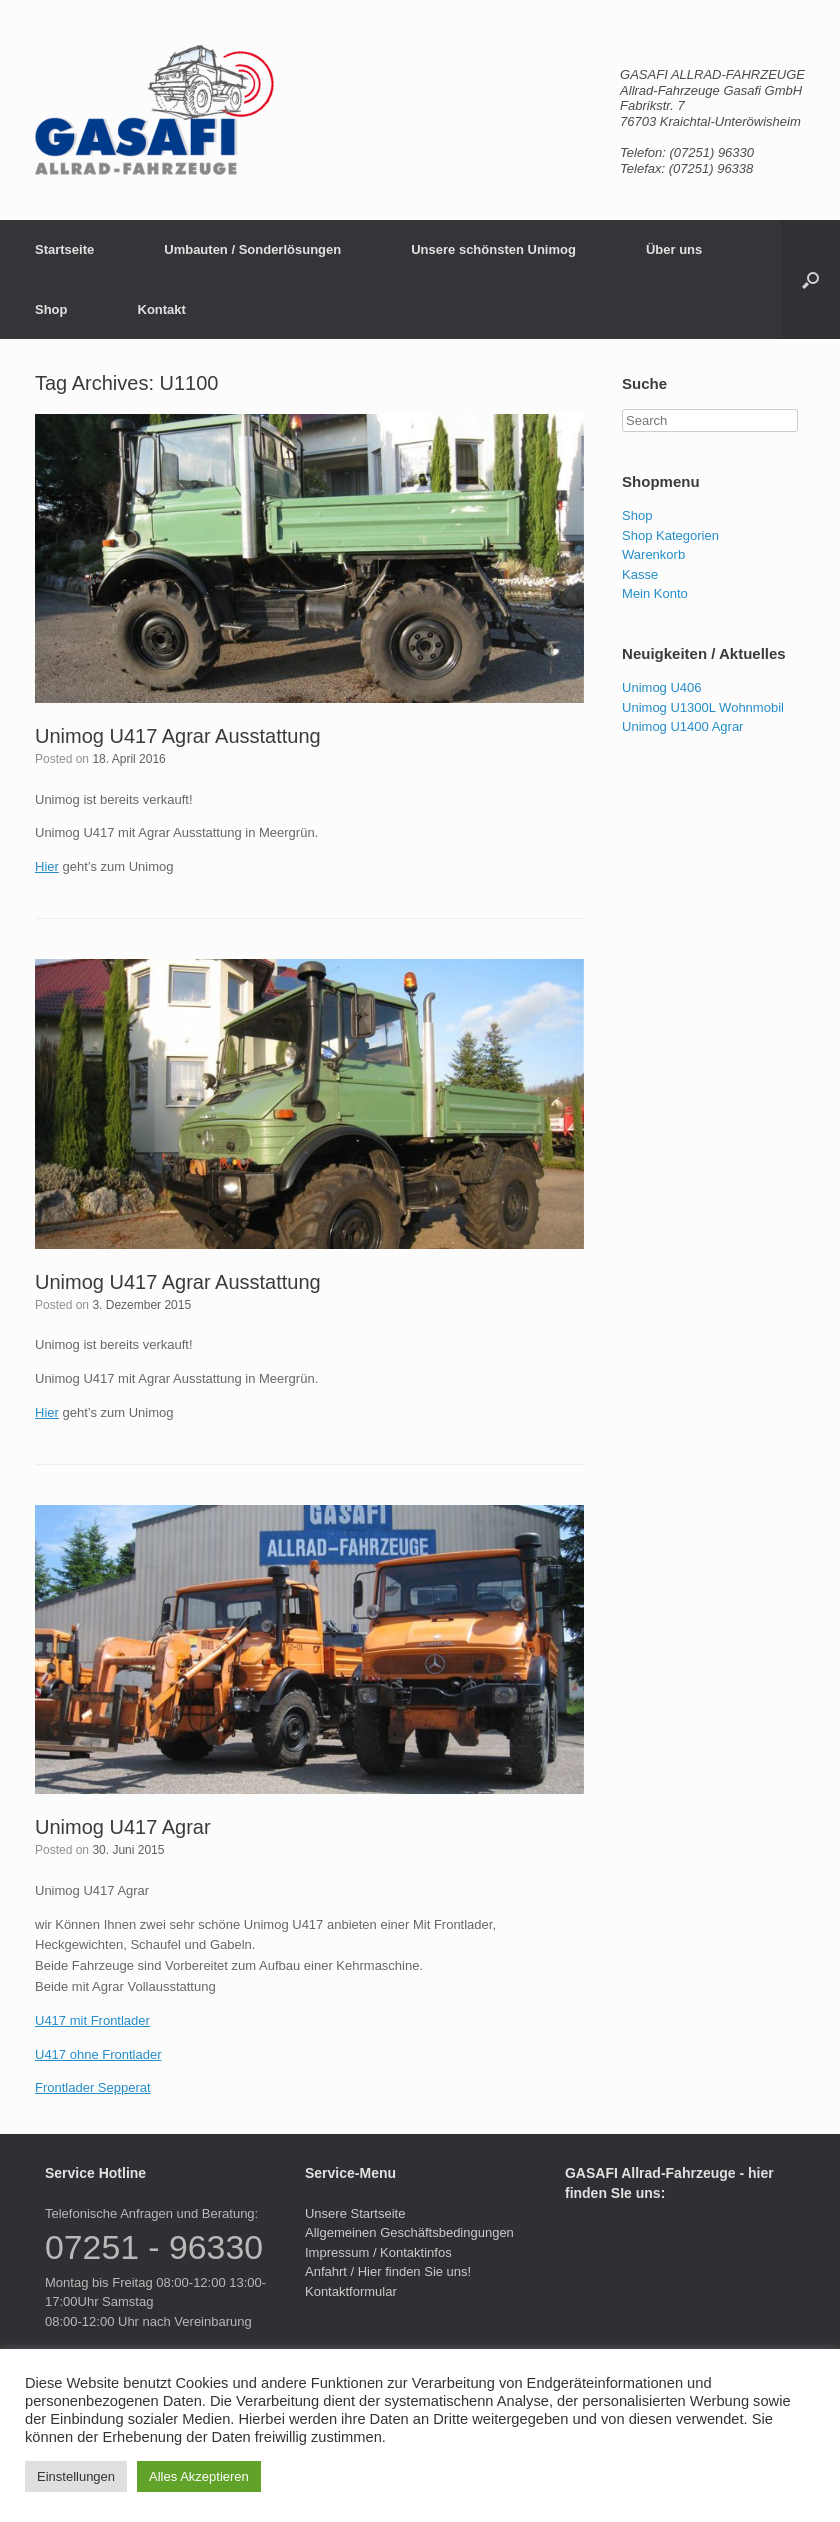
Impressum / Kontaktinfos (378, 2252)
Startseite (64, 249)
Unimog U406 (662, 687)
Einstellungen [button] (76, 2476)
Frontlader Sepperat (93, 2087)
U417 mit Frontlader (92, 2020)
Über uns (674, 249)
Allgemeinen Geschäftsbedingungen (409, 2232)
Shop (51, 309)
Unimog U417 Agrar (123, 1827)
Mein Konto (655, 593)
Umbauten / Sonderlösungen (252, 249)
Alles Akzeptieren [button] (199, 2476)
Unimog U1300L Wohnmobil (703, 707)
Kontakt (162, 309)
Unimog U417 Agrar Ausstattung (178, 736)
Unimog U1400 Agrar (682, 726)
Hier (47, 866)
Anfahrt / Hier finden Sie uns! (388, 2271)
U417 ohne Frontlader (98, 2054)
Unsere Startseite (355, 2213)
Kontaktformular (351, 2291)
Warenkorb (653, 554)
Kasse (640, 574)
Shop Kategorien (670, 535)
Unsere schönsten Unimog (493, 249)
